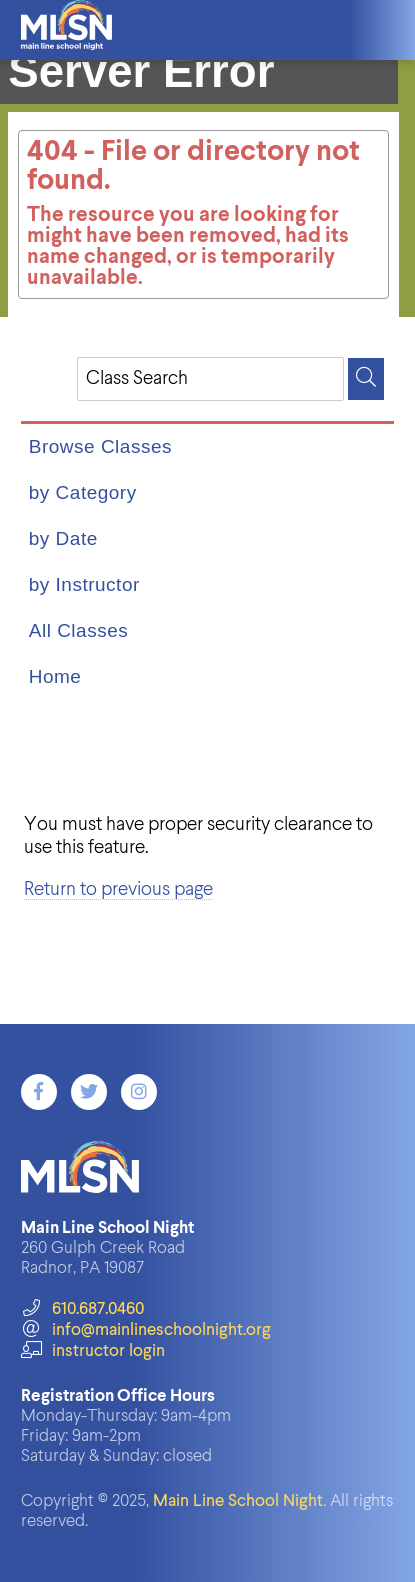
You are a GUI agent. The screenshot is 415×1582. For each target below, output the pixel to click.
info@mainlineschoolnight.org (146, 1330)
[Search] (366, 379)
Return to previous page (118, 889)
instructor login (93, 1351)
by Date (63, 538)
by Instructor (84, 584)
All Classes (78, 630)
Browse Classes (100, 446)
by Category (83, 492)
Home (55, 676)
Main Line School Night (238, 1501)
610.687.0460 (82, 1309)
